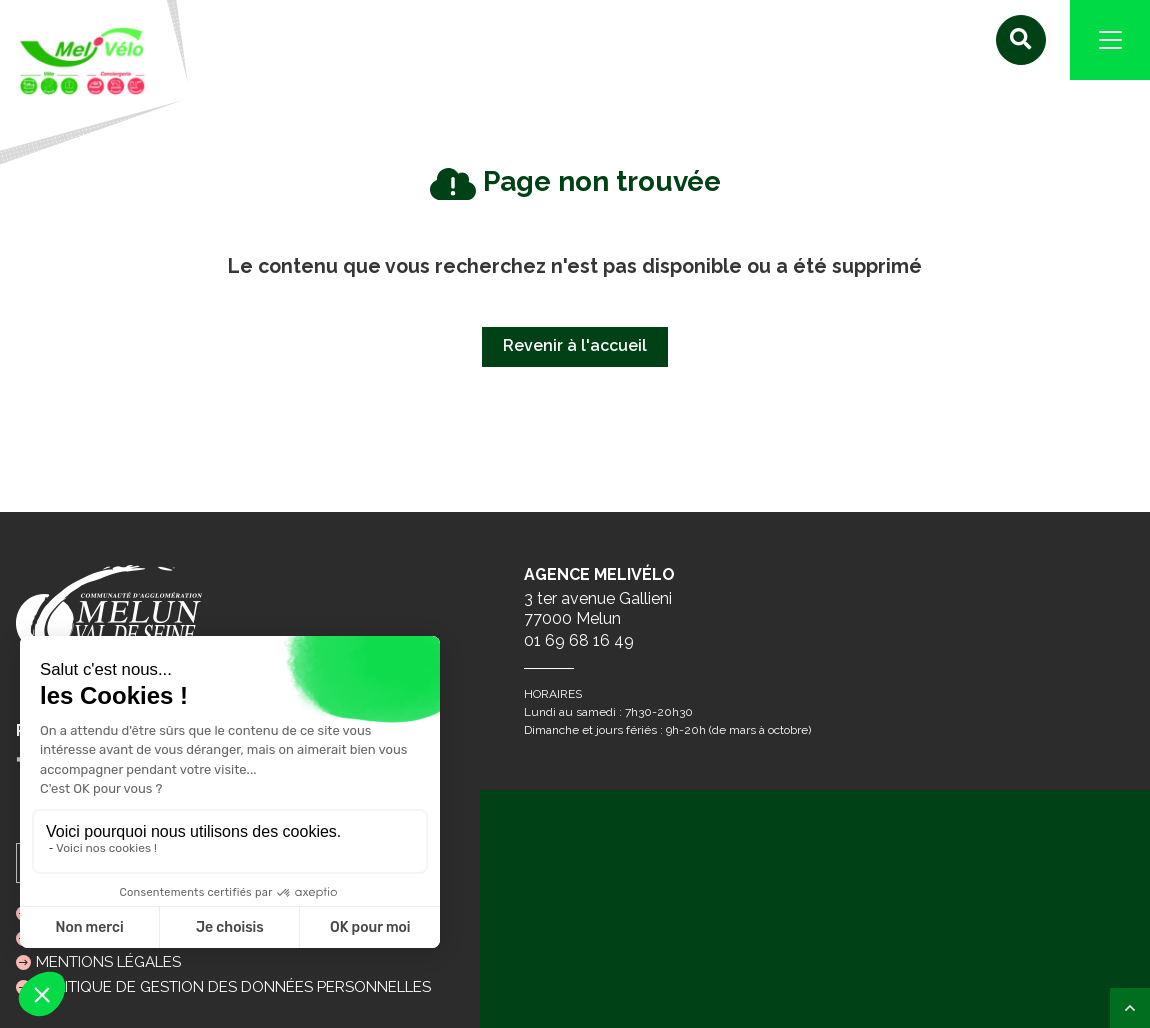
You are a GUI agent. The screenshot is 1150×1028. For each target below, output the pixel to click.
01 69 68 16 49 (579, 640)
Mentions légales (108, 962)
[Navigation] (1110, 40)
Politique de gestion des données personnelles (233, 987)
